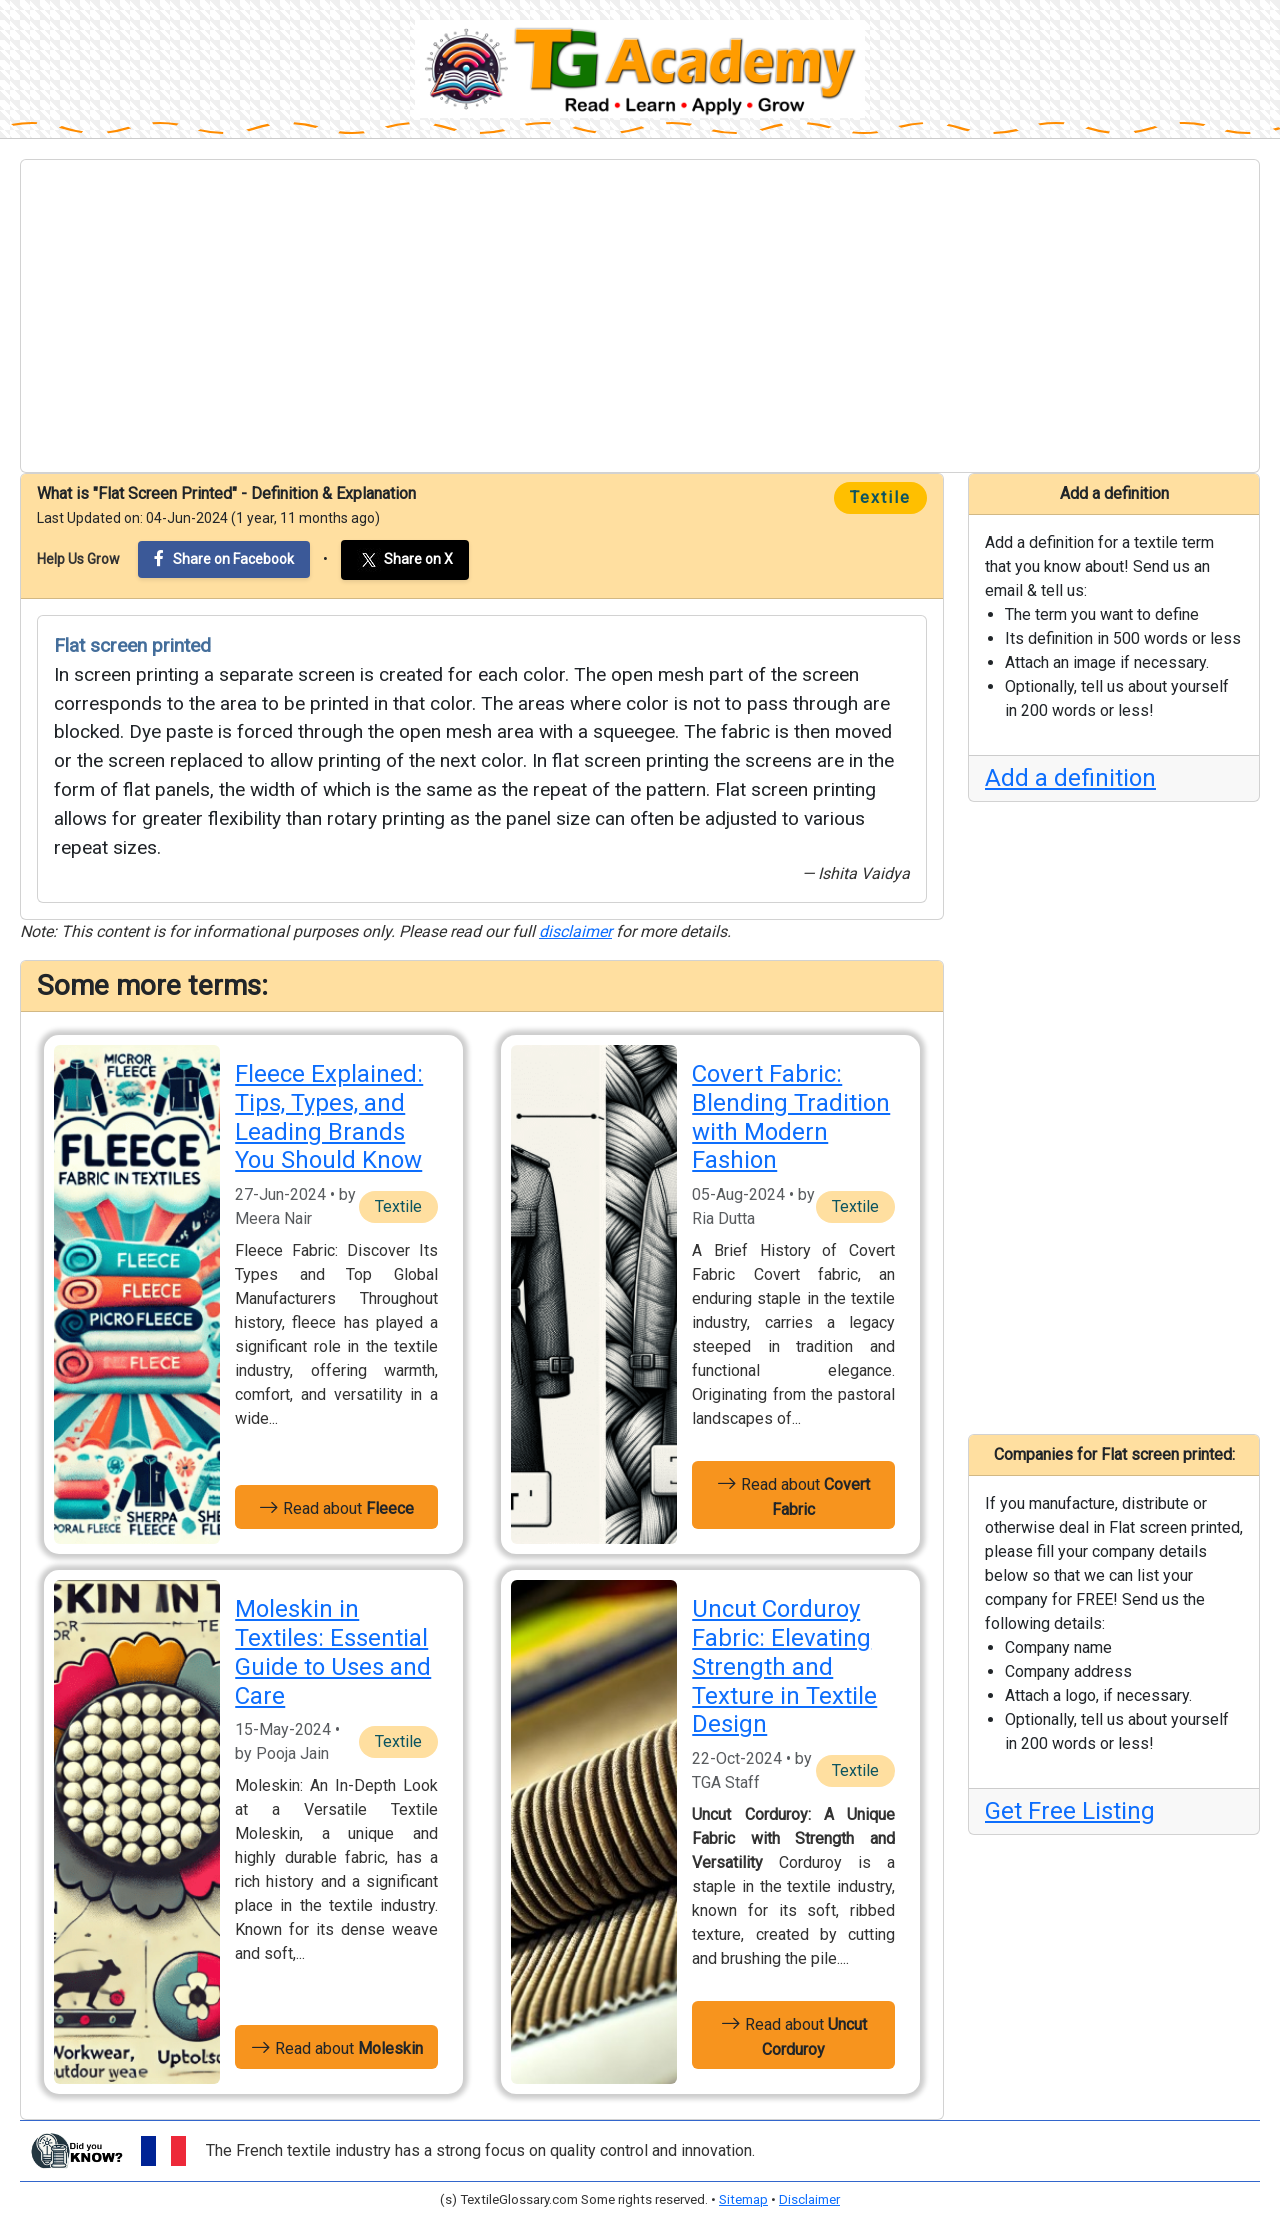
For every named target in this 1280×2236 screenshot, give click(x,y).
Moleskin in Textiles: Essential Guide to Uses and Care (333, 1652)
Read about (336, 1507)
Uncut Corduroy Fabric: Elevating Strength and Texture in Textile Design (784, 1666)
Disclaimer (809, 2199)
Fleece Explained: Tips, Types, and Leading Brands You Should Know (329, 1117)
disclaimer (575, 931)
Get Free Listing (1070, 1811)
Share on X (405, 560)
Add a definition (1070, 778)
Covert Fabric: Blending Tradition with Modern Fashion (791, 1117)
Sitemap (743, 2199)
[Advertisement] (640, 316)
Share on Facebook (224, 558)
